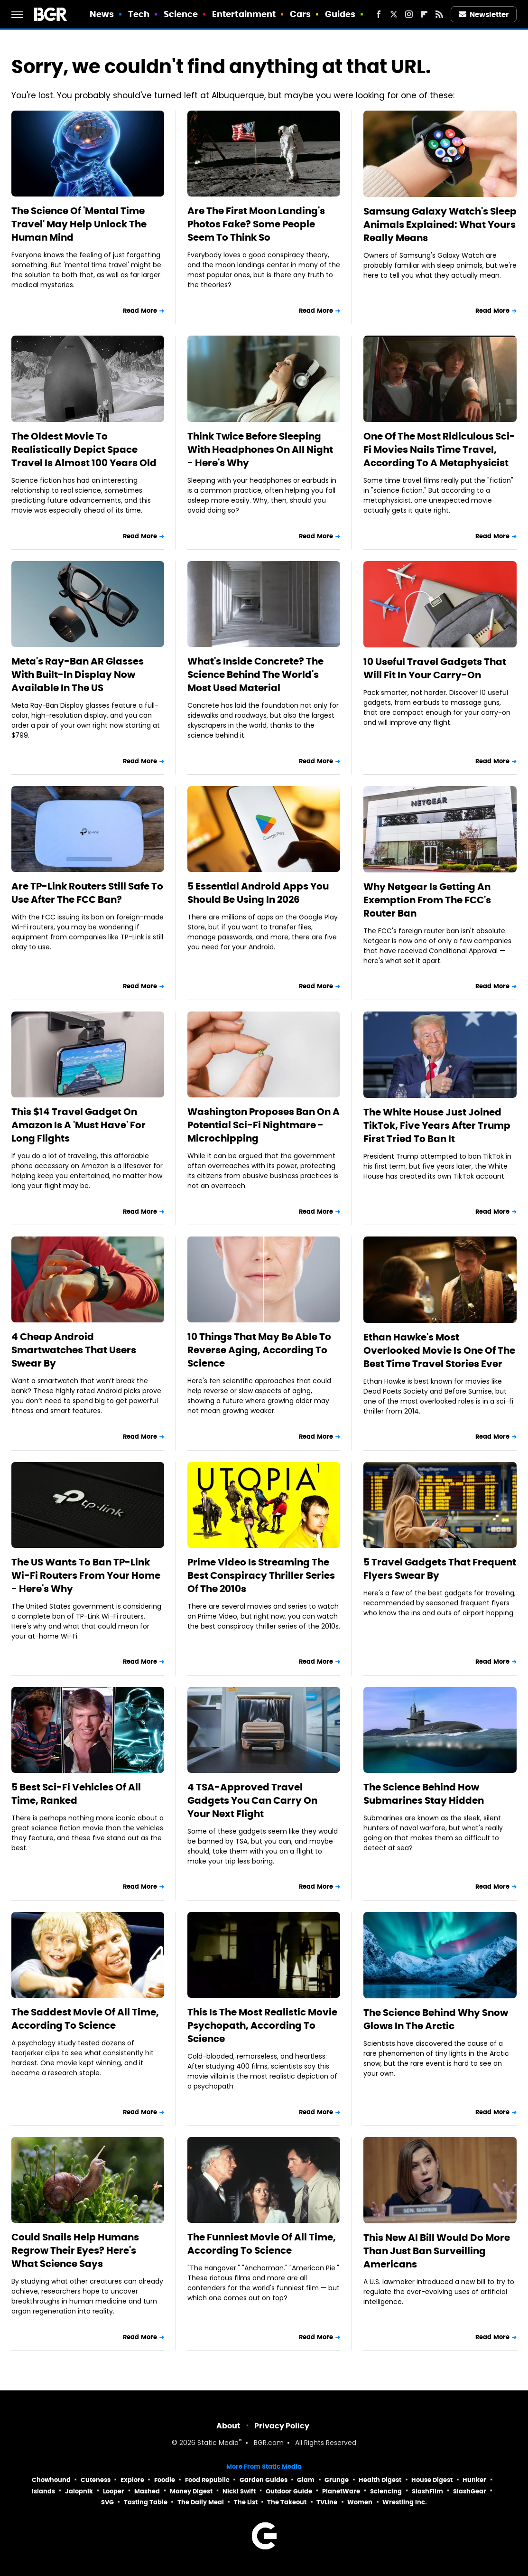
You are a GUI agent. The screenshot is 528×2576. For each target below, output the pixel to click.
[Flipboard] (424, 14)
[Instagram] (409, 14)
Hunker (474, 2480)
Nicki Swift (239, 2491)
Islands (43, 2491)
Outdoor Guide (289, 2491)
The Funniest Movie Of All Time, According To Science (261, 2244)
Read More (140, 311)
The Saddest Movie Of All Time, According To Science (85, 2019)
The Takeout (286, 2502)
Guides (340, 14)
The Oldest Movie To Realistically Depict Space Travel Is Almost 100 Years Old (84, 449)
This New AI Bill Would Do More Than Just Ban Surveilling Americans (436, 2250)
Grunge (336, 2480)
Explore (132, 2480)
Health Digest (380, 2480)
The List (246, 2502)
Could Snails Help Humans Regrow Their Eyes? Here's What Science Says (75, 2250)
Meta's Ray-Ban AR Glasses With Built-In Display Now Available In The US (77, 674)
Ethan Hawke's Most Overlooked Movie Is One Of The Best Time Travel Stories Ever (439, 1350)
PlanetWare (341, 2491)
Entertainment (244, 14)
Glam (306, 2480)
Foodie (164, 2480)
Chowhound (51, 2480)
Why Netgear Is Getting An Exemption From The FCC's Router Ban (427, 900)
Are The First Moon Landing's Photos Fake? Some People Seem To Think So (256, 224)
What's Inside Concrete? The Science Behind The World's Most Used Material (255, 674)
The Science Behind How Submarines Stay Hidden (423, 1794)
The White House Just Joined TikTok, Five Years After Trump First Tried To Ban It (436, 1125)
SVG (107, 2502)
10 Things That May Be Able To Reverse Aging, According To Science (259, 1349)
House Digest (432, 2480)
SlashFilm (427, 2491)
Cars (300, 14)
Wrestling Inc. (404, 2502)
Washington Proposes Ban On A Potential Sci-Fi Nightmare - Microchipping (263, 1124)
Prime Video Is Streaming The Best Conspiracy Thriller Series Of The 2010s (261, 1575)
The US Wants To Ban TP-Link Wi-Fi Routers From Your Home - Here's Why (85, 1575)
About (228, 2426)
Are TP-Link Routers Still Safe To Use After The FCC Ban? (87, 893)
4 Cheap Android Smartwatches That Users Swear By (73, 1349)
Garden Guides (263, 2480)
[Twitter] (394, 14)
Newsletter (484, 14)
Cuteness (96, 2480)
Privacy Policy (281, 2426)
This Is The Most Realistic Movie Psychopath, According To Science (262, 2025)
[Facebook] (378, 14)
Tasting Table (145, 2502)
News (102, 14)
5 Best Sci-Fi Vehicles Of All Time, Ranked (76, 1794)
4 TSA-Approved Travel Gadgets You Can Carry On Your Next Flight (252, 1800)
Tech (138, 14)
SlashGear (469, 2491)
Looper (113, 2491)
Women (359, 2502)
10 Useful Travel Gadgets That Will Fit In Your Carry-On (434, 668)
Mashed (147, 2491)
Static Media (218, 2443)
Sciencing (386, 2491)
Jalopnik (79, 2491)
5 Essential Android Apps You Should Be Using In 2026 (258, 893)
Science (181, 14)
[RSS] (439, 14)
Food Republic (207, 2480)
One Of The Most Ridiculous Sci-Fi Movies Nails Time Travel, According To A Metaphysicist (439, 449)
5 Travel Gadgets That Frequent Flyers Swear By (439, 1569)
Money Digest (191, 2491)
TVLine (326, 2502)
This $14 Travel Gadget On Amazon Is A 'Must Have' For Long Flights (78, 1124)
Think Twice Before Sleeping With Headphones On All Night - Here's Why (260, 449)
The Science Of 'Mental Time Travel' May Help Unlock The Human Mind (79, 224)
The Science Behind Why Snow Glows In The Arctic (435, 2019)
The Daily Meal (200, 2502)
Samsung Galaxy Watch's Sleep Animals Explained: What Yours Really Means (440, 224)
